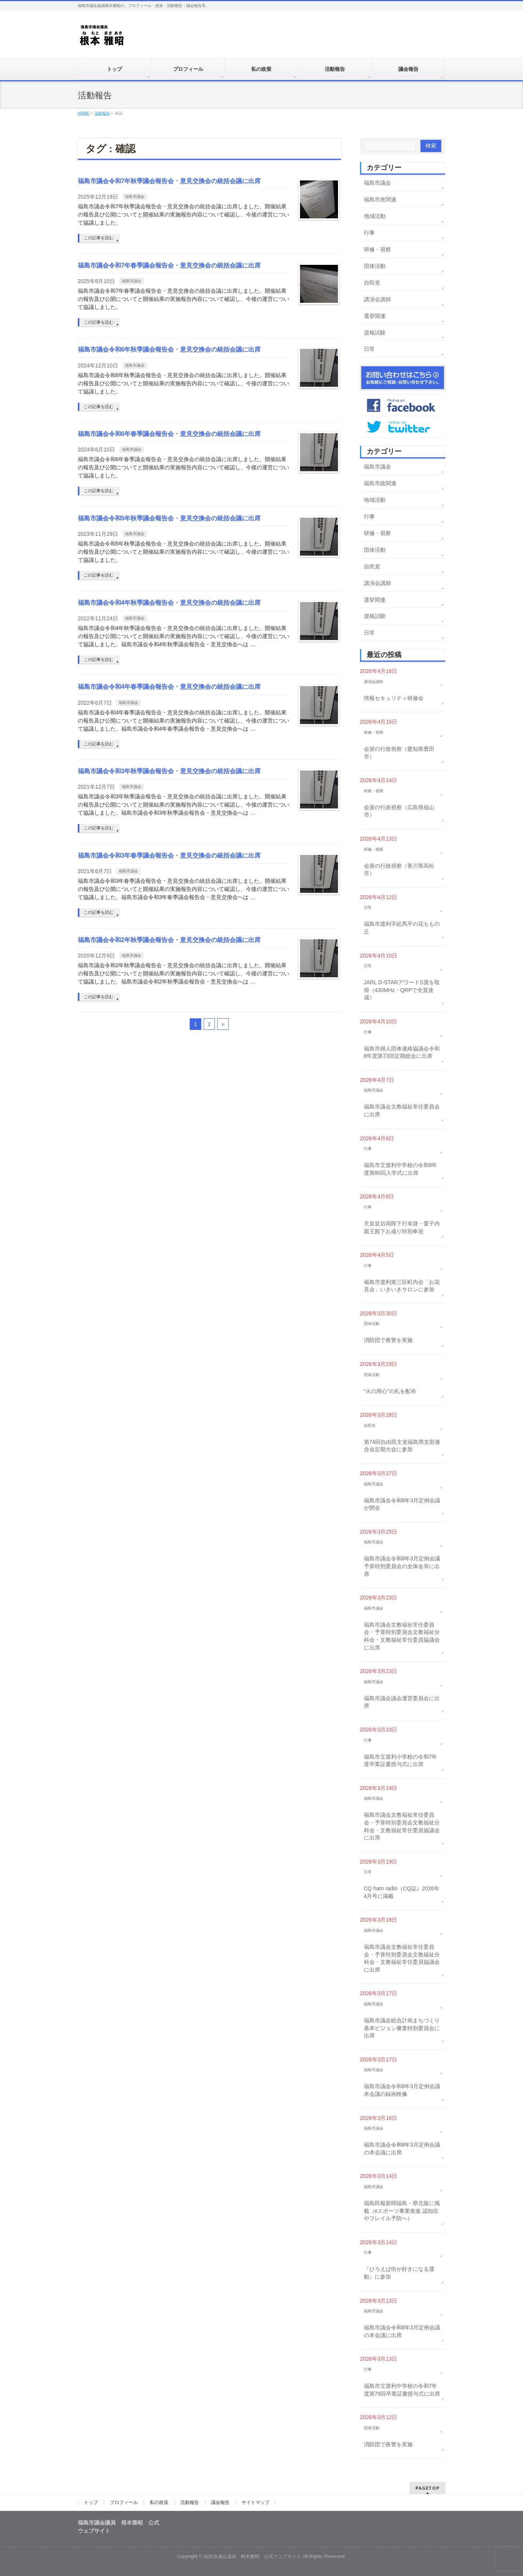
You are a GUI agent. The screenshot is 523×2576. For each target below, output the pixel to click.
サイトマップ (255, 2502)
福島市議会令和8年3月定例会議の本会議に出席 (402, 2149)
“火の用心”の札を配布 (390, 1391)
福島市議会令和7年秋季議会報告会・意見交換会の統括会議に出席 (169, 181)
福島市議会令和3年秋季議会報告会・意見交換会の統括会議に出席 (169, 771)
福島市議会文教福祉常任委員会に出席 (402, 1110)
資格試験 (375, 333)
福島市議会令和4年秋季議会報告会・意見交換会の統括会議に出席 (169, 602)
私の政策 (159, 2502)
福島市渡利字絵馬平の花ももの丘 (402, 928)
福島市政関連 (380, 199)
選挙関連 (375, 316)
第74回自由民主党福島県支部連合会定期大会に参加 (402, 1446)
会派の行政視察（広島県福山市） (399, 811)
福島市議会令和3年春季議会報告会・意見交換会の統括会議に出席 (169, 855)
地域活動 (375, 216)
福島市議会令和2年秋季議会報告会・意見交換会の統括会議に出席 (169, 940)
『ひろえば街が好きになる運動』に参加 (399, 2273)
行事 (369, 233)
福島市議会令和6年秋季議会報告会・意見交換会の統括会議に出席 (169, 349)
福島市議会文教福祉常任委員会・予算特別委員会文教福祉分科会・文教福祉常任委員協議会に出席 (402, 1636)
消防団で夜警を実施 (388, 1340)
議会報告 (220, 2502)
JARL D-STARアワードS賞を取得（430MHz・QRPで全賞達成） (402, 990)
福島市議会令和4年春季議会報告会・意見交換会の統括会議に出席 (169, 686)
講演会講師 (377, 299)
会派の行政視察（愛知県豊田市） (399, 753)
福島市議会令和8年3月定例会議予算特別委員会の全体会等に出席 (402, 1566)
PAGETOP (427, 2487)
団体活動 (375, 266)
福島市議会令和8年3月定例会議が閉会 (402, 1504)
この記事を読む (98, 237)
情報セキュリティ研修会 (394, 698)
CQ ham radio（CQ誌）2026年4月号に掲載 (401, 1892)
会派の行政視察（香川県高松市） (399, 870)
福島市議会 (134, 196)
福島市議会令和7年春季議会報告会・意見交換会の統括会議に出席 (169, 265)
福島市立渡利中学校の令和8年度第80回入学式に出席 (400, 1169)
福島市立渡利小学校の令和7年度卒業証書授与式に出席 (400, 1761)
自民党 (372, 283)
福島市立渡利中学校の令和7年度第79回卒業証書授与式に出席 (402, 2390)
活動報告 (189, 2502)
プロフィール (124, 2502)
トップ (91, 2502)
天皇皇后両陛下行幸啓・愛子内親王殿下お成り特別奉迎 (402, 1227)
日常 (369, 349)
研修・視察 (377, 249)
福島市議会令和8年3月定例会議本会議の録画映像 (402, 2090)
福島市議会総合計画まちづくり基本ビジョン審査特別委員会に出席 (402, 2028)
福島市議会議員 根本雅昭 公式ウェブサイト (252, 2556)
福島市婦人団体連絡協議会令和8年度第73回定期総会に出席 (402, 1052)
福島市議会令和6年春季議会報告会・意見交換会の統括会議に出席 (169, 434)
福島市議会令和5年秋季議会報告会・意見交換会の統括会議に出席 (169, 518)
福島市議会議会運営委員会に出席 (402, 1702)
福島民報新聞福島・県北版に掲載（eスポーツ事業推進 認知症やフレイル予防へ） (402, 2210)
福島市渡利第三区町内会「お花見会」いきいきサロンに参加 (402, 1286)
